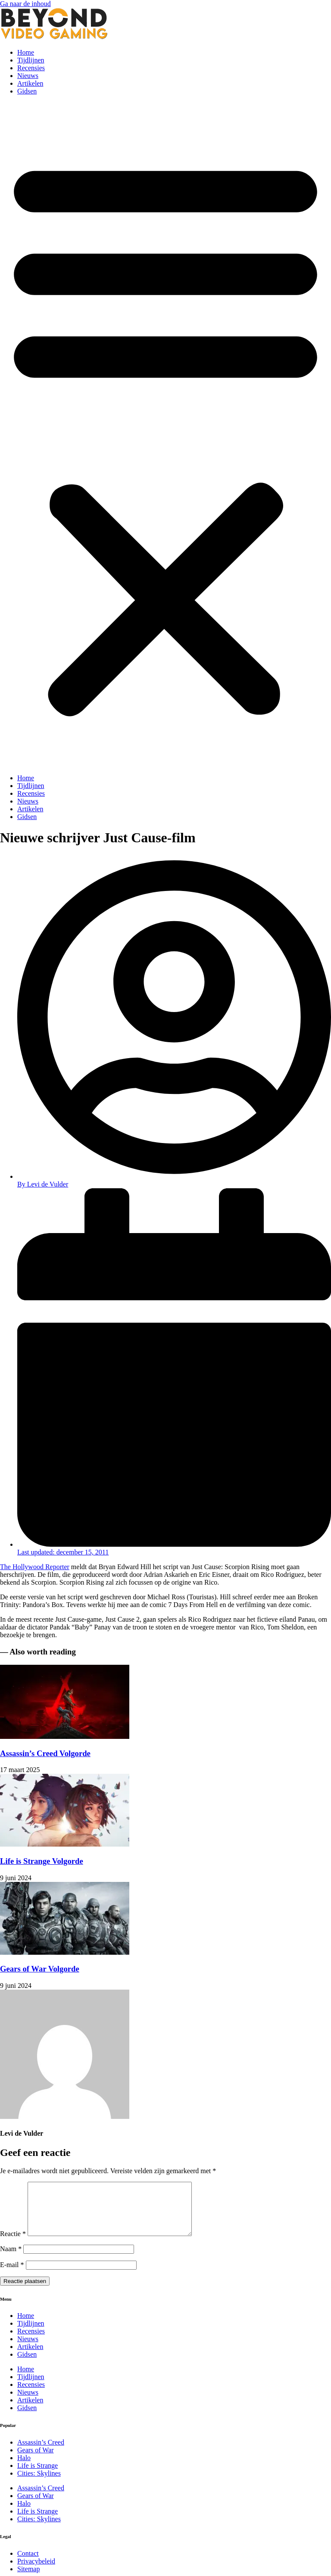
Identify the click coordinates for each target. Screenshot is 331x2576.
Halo (24, 2468)
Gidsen (27, 91)
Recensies (31, 68)
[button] (165, 434)
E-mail (12, 2275)
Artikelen (30, 83)
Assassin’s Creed (40, 2452)
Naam (11, 2259)
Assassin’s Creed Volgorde (45, 1753)
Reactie (13, 2244)
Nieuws (27, 75)
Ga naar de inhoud (25, 3)
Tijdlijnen (30, 60)
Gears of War (35, 2460)
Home (25, 52)
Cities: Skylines (39, 2483)
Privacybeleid (36, 2571)
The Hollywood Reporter (34, 1566)
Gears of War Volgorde (39, 1968)
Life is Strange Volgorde (41, 1861)
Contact (28, 2563)
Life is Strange (37, 2475)
